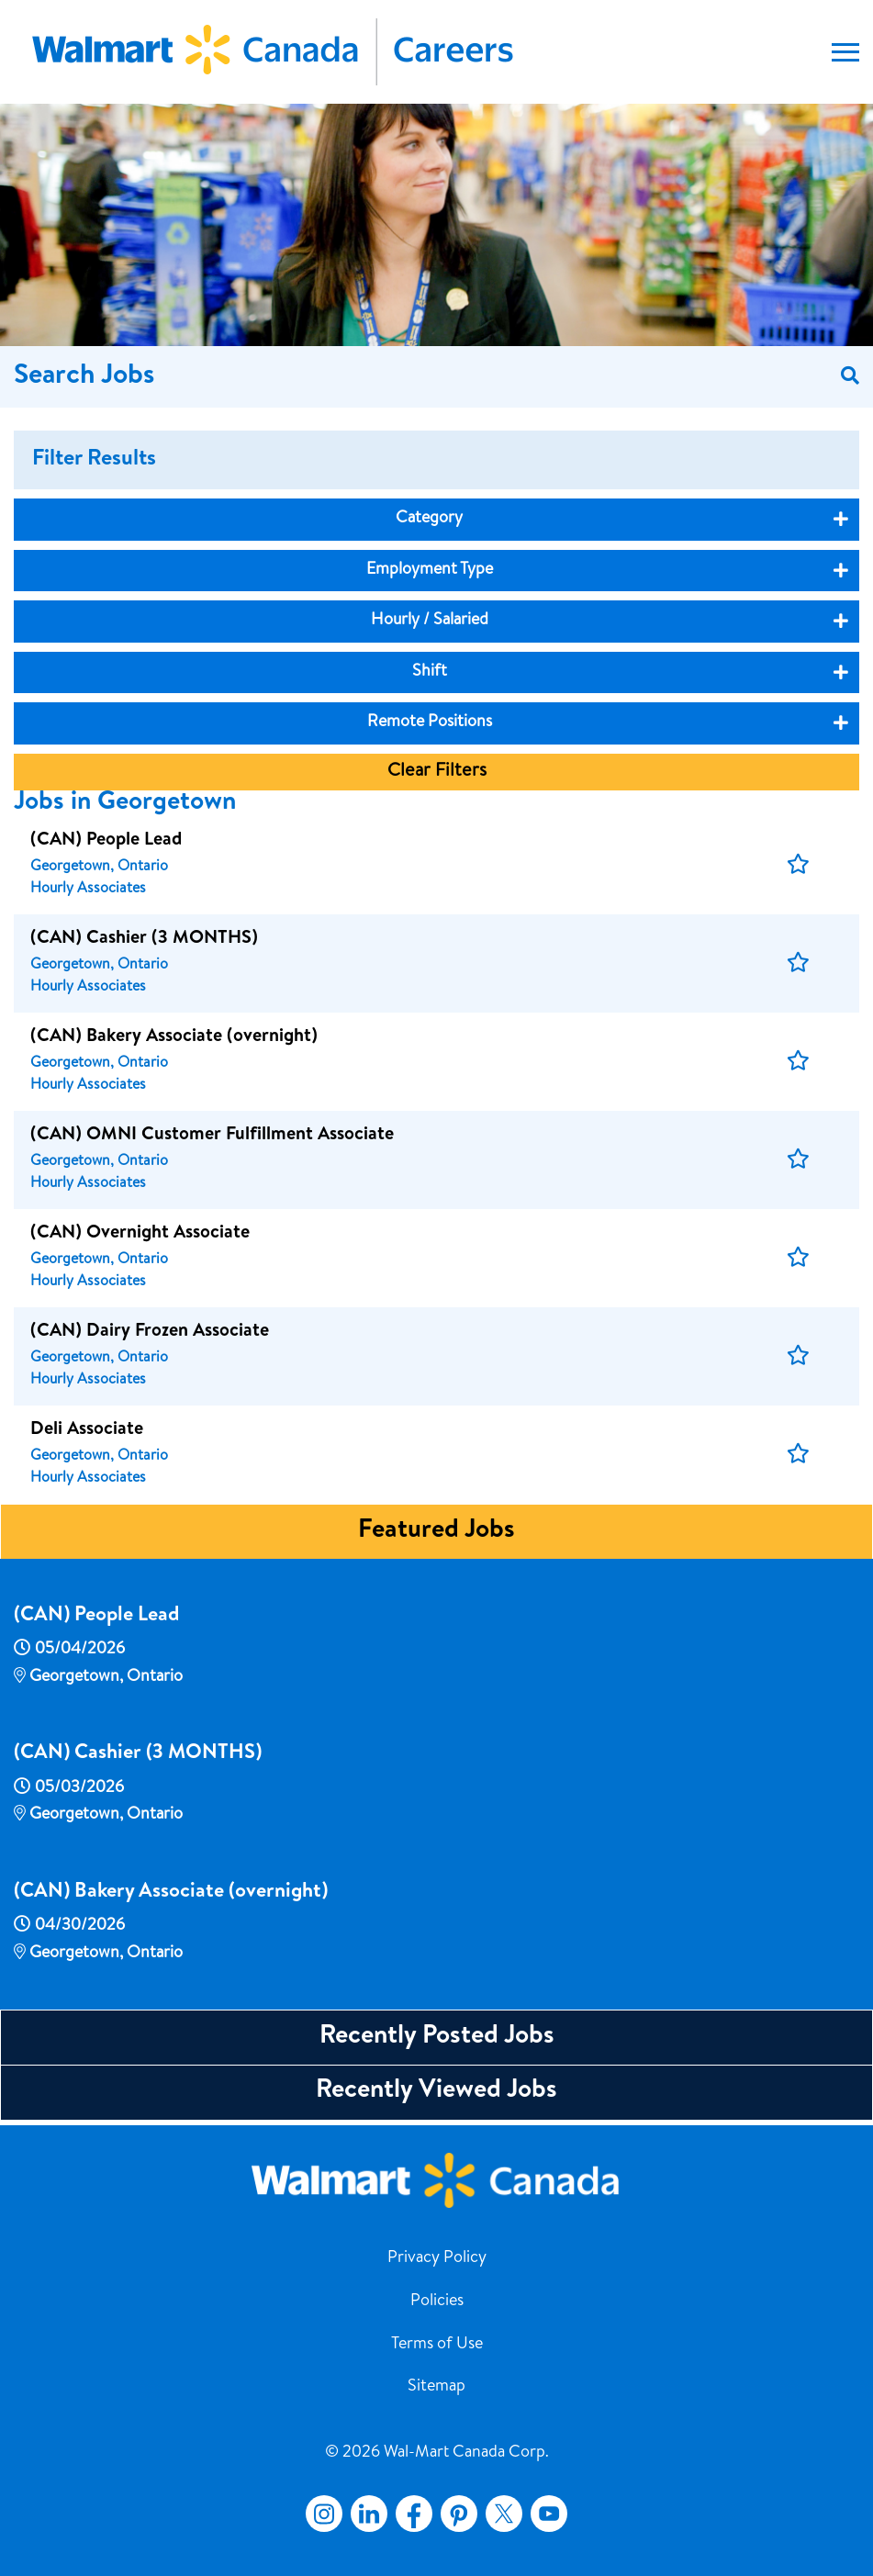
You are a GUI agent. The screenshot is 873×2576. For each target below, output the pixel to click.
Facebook (410, 2513)
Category (429, 518)
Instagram (324, 2513)
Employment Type (429, 570)
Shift (429, 672)
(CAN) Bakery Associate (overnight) (171, 1893)
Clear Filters (437, 772)
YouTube (549, 2513)
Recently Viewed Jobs (436, 2091)
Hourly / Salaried (429, 620)
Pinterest (459, 2513)
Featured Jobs (436, 1531)
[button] (798, 865)
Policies (437, 2301)
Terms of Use (437, 2344)
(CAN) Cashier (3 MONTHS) (138, 1754)
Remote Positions (429, 722)
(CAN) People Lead (96, 1617)
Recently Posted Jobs (436, 2037)
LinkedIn (369, 2513)
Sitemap (436, 2387)
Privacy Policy (437, 2258)
